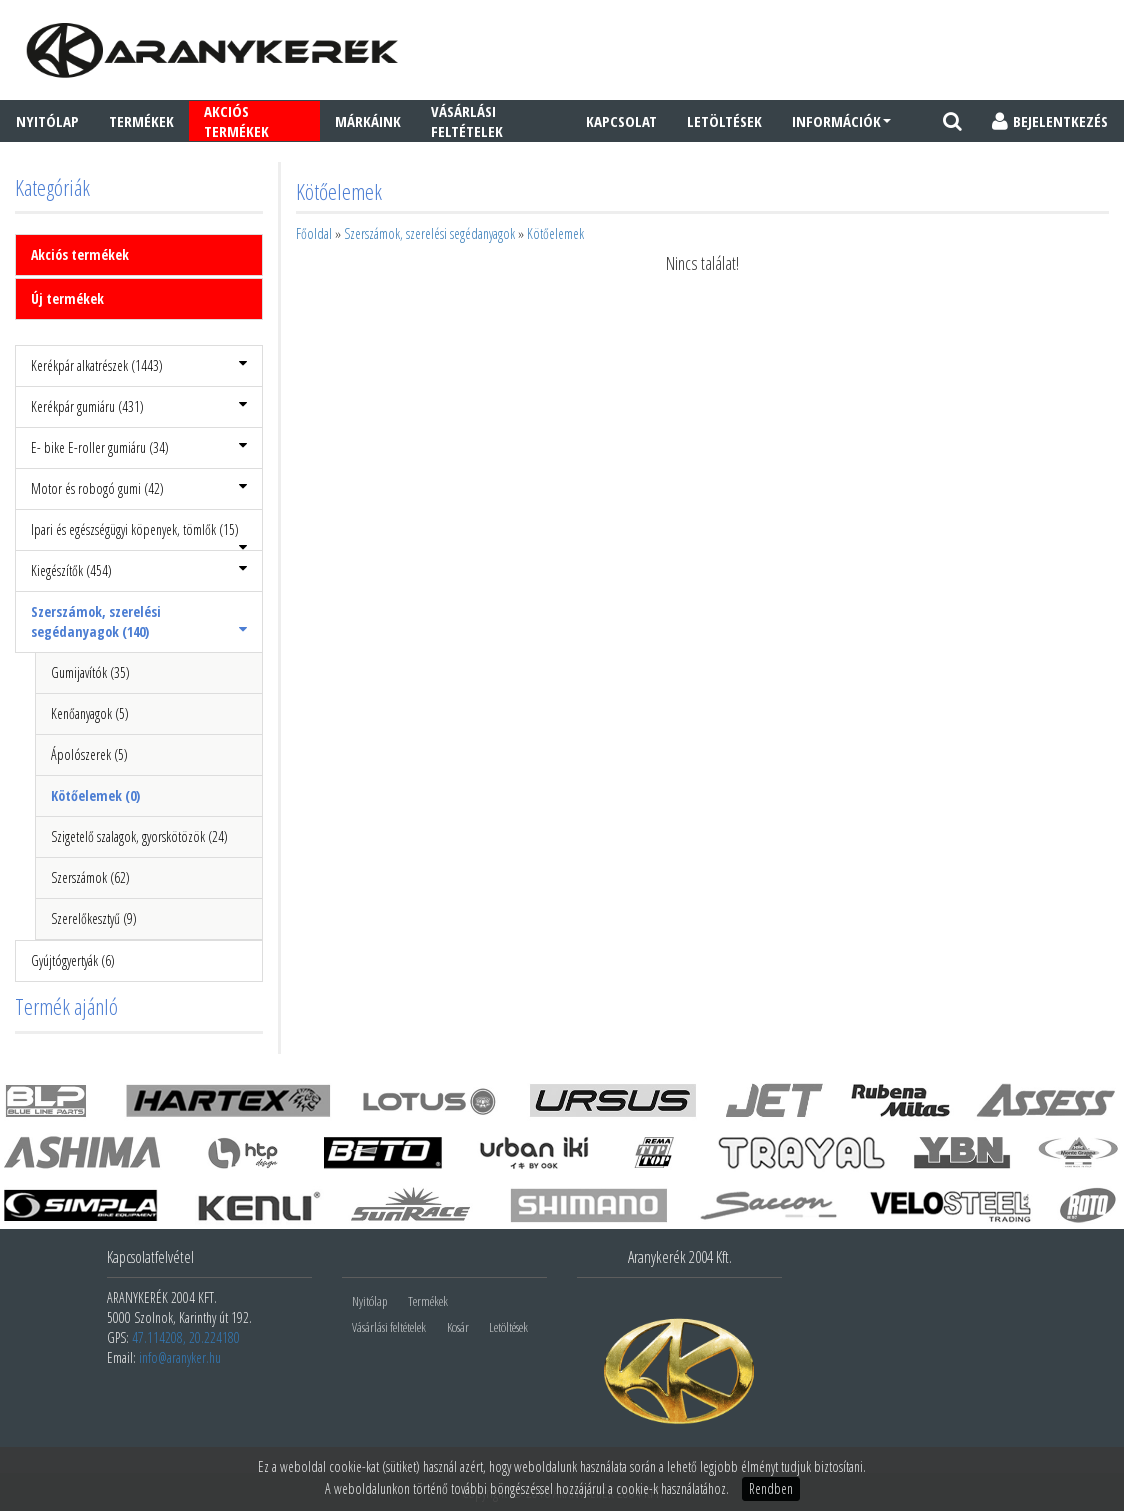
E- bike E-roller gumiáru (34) (139, 447)
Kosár (458, 1327)
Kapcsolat (621, 121)
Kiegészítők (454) (139, 570)
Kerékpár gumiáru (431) (139, 406)
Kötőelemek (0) (95, 795)
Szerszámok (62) (90, 877)
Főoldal (314, 233)
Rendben (771, 1488)
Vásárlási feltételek (467, 121)
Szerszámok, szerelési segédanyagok (429, 233)
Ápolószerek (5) (89, 754)
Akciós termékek (80, 254)
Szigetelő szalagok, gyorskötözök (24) (139, 836)
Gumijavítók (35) (90, 672)
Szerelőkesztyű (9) (94, 918)
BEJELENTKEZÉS (1050, 121)
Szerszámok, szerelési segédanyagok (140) (139, 621)
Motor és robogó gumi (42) (139, 488)
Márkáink (368, 121)
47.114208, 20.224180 (186, 1337)
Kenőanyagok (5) (90, 713)
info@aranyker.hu (180, 1357)
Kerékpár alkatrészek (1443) (139, 365)
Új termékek (67, 298)
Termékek (141, 121)
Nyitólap (47, 121)
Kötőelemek (555, 233)
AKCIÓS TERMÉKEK (236, 121)
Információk (841, 121)
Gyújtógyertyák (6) (73, 960)
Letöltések (724, 121)
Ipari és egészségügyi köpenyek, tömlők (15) (139, 535)
